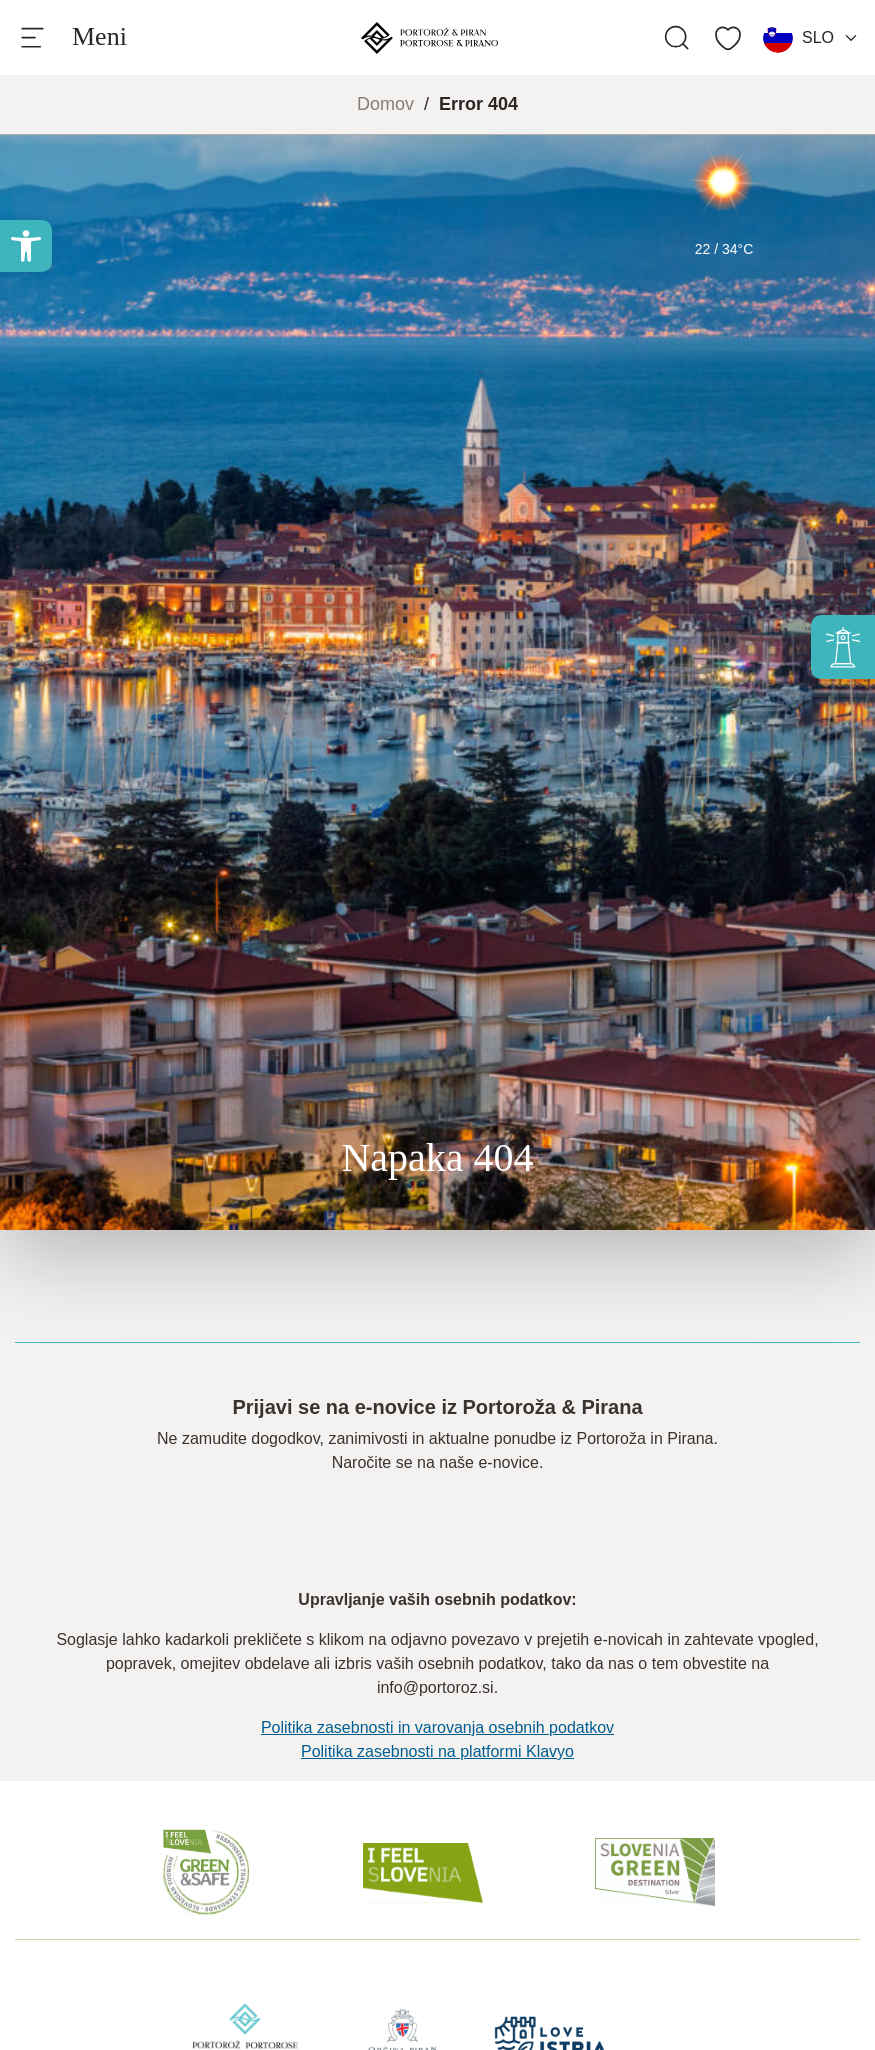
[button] (26, 246)
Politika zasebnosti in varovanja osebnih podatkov (437, 1727)
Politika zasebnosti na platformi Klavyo (437, 1751)
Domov (385, 104)
